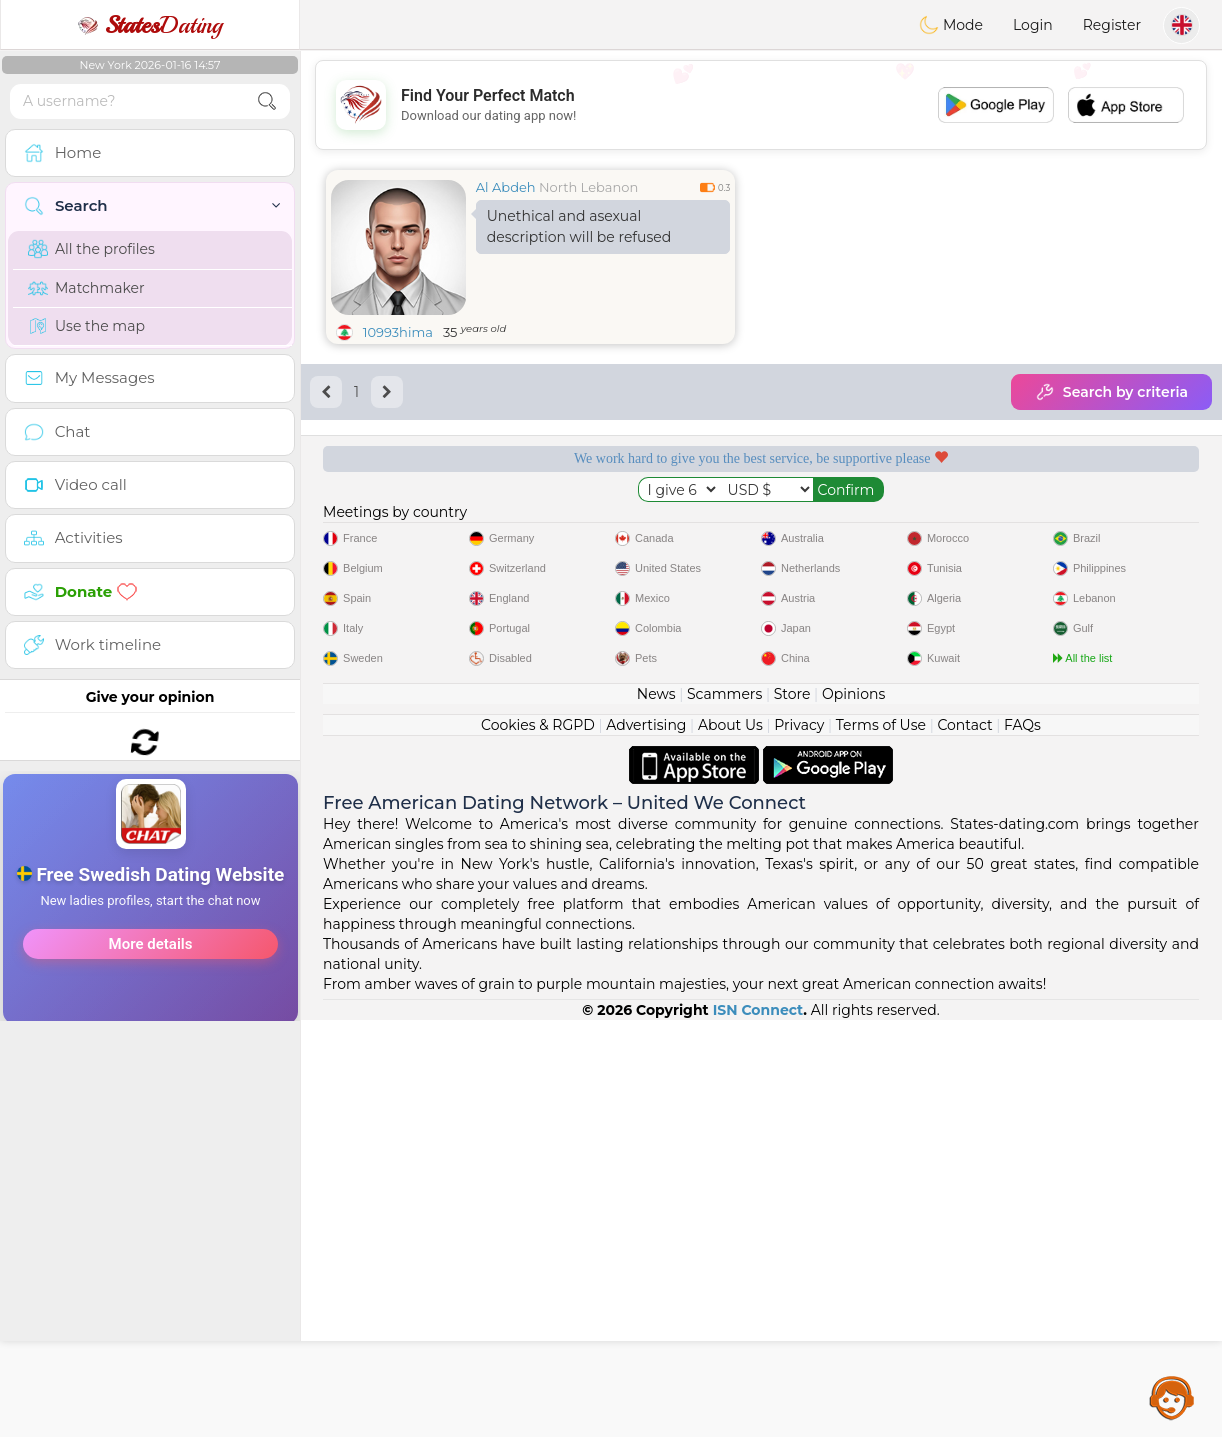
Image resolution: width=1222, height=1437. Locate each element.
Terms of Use (881, 1142)
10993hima (398, 332)
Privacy (799, 1142)
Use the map (86, 326)
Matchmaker (86, 288)
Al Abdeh (506, 187)
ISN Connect (758, 1427)
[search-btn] (267, 101)
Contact (964, 1142)
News (656, 1111)
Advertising (646, 1142)
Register (1112, 25)
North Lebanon (588, 187)
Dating (150, 25)
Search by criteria (1111, 392)
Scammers (724, 1111)
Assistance (1172, 1397)
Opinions (853, 1111)
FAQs (1022, 1142)
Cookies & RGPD (538, 1142)
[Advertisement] (150, 804)
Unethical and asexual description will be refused (579, 226)
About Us (730, 1142)
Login (1033, 25)
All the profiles (91, 249)
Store (792, 1111)
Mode (951, 25)
